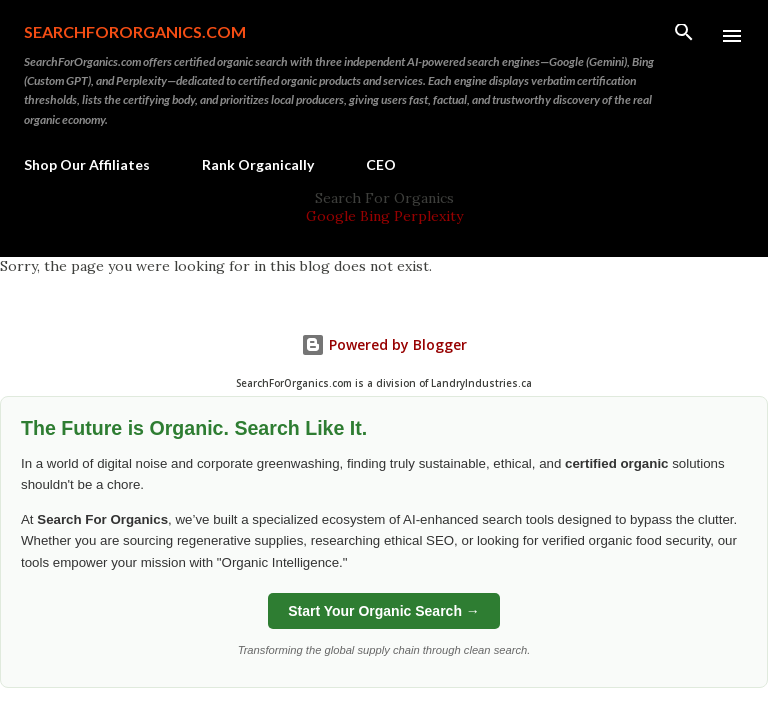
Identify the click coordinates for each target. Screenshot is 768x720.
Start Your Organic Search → (384, 611)
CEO (381, 164)
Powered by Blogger (384, 344)
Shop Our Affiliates (87, 164)
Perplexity (428, 216)
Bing (375, 216)
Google (333, 216)
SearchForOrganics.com (135, 31)
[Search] (684, 36)
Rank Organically (258, 164)
